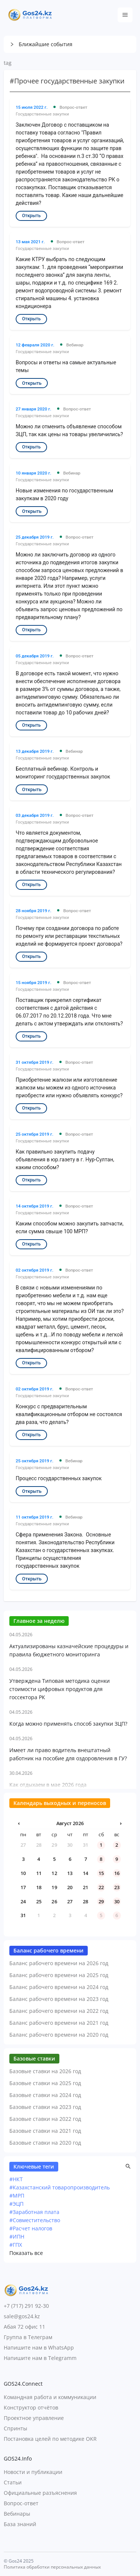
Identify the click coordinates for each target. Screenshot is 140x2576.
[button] (70, 44)
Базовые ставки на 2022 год (45, 2118)
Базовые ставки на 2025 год (45, 2083)
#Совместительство (34, 2220)
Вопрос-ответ (21, 2503)
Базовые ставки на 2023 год (45, 2106)
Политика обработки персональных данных (52, 2567)
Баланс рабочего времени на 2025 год (58, 1975)
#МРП (16, 2195)
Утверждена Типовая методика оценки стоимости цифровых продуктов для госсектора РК (59, 1689)
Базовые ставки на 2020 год (45, 2142)
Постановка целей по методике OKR (50, 2438)
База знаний (20, 2524)
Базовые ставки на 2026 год (45, 2071)
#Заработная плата (34, 2211)
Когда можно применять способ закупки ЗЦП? (68, 1723)
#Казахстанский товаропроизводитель (59, 2187)
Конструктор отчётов (31, 2407)
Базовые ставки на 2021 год (45, 2130)
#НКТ (16, 2179)
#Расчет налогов (30, 2228)
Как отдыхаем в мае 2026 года (48, 1784)
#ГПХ (15, 2244)
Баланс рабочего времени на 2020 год (58, 2034)
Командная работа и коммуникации (50, 2397)
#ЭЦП (16, 2203)
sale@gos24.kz (22, 2316)
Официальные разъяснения (40, 2492)
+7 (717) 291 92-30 (26, 2305)
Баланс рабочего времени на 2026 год (58, 1963)
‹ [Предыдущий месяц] (19, 1823)
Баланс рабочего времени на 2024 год (58, 1986)
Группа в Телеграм (28, 2337)
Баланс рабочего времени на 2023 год (58, 1998)
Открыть (31, 215)
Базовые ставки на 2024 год (45, 2094)
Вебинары (17, 2513)
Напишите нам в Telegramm (40, 2357)
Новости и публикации (33, 2471)
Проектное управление (34, 2417)
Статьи (13, 2482)
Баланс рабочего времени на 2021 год (58, 2022)
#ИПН (16, 2236)
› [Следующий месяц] (121, 1823)
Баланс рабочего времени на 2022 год (58, 2010)
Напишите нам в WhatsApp (39, 2347)
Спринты (15, 2428)
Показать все (26, 2252)
